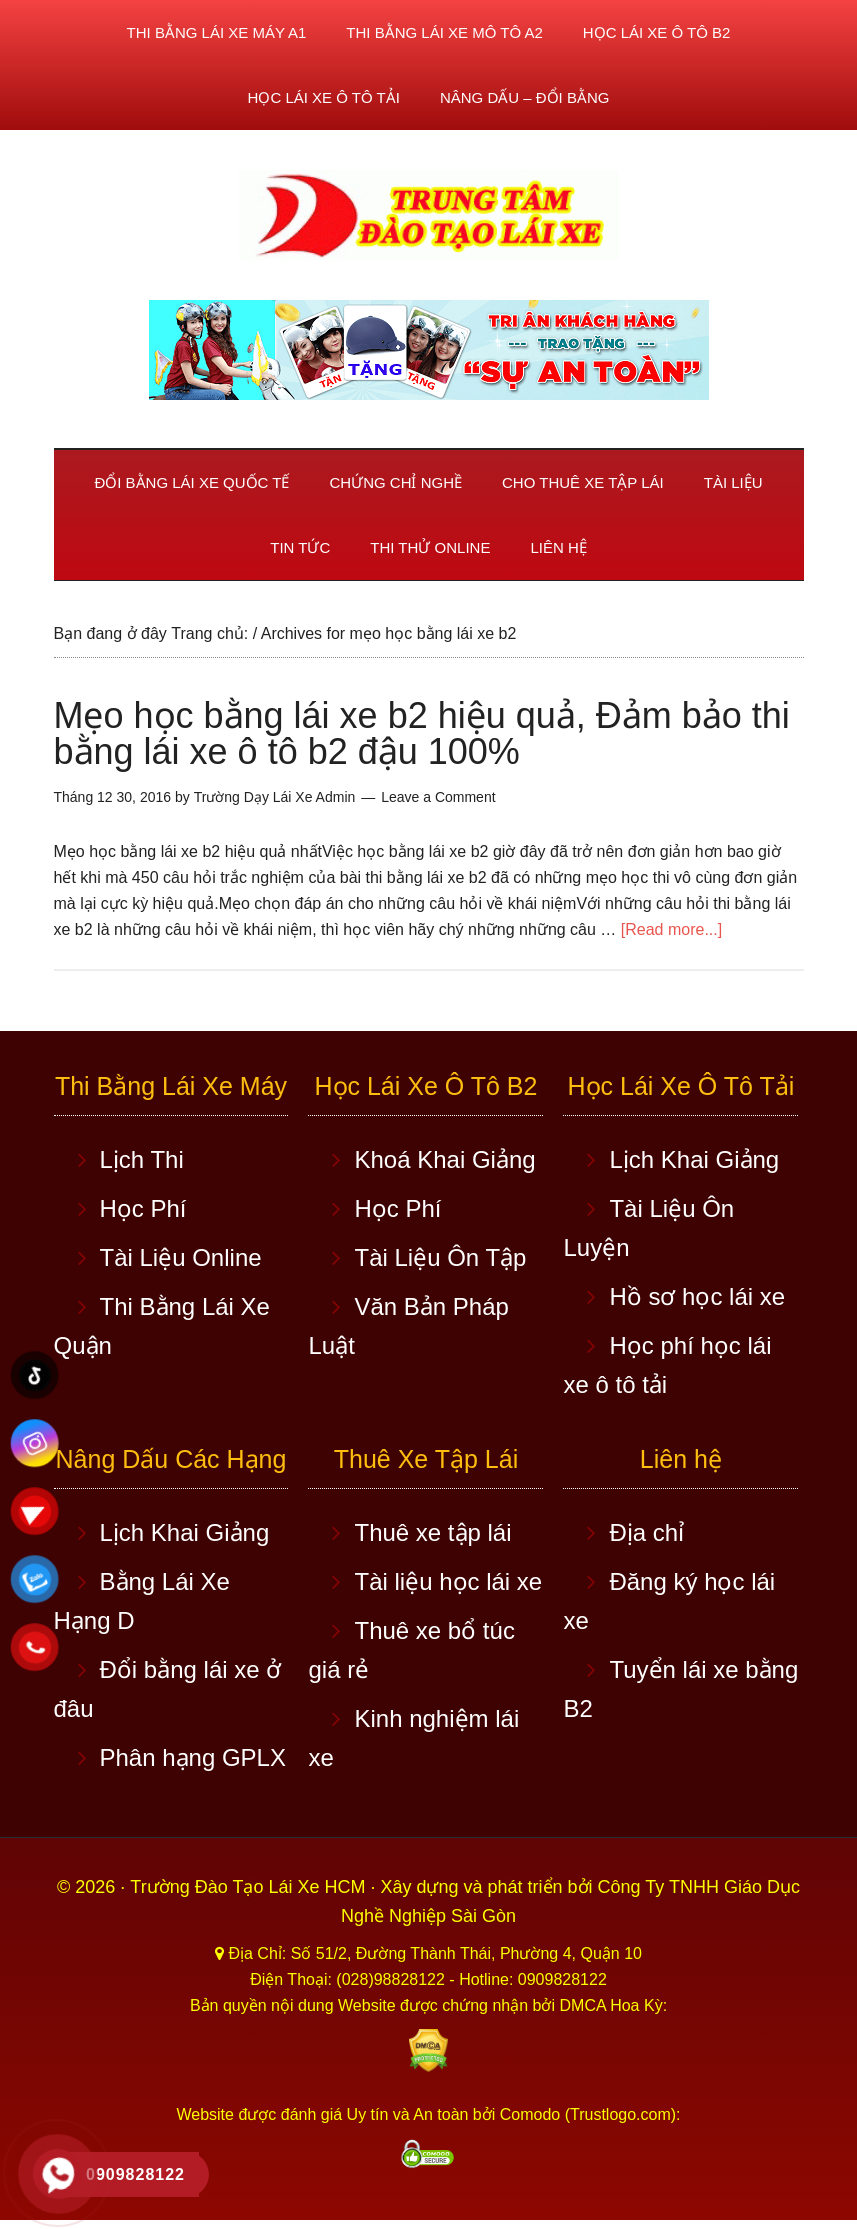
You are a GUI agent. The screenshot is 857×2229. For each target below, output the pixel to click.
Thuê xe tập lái (432, 1532)
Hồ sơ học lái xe (697, 1296)
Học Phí (143, 1208)
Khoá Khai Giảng (444, 1159)
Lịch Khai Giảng (694, 1159)
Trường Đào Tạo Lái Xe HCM (250, 1887)
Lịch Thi (142, 1159)
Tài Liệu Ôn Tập (440, 1257)
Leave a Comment (438, 797)
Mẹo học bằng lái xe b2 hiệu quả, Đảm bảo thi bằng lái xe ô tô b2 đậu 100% (422, 733)
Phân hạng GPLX (193, 1757)
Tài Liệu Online (181, 1257)
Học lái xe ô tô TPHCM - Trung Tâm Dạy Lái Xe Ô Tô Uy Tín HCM (429, 215)
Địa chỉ (646, 1532)
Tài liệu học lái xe (448, 1581)
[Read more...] (671, 929)
